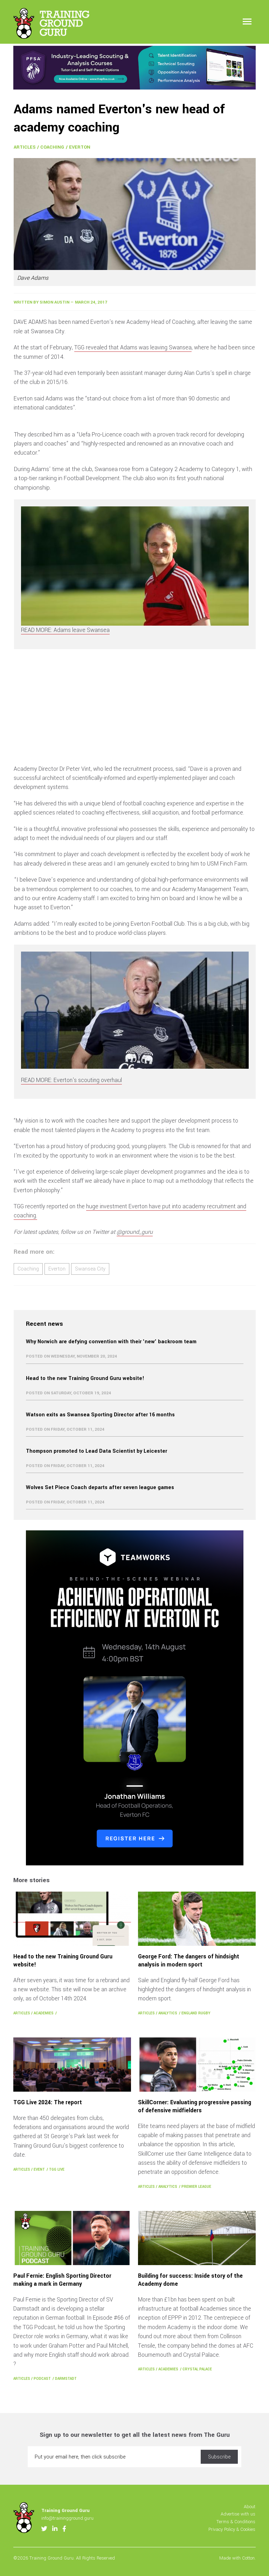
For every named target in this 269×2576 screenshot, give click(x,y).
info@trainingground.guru (67, 2518)
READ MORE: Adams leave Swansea (65, 630)
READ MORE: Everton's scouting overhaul (71, 1080)
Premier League (196, 2186)
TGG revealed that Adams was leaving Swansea (133, 347)
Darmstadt (66, 2378)
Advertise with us (238, 2514)
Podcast (42, 2378)
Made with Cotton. (237, 2558)
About (249, 2506)
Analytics (167, 2013)
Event (39, 2169)
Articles (25, 147)
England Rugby (196, 2013)
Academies (44, 2013)
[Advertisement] (134, 708)
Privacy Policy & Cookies (231, 2529)
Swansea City (90, 1269)
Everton (79, 147)
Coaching (52, 147)
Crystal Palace (197, 2369)
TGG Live (56, 2169)
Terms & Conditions (235, 2521)
